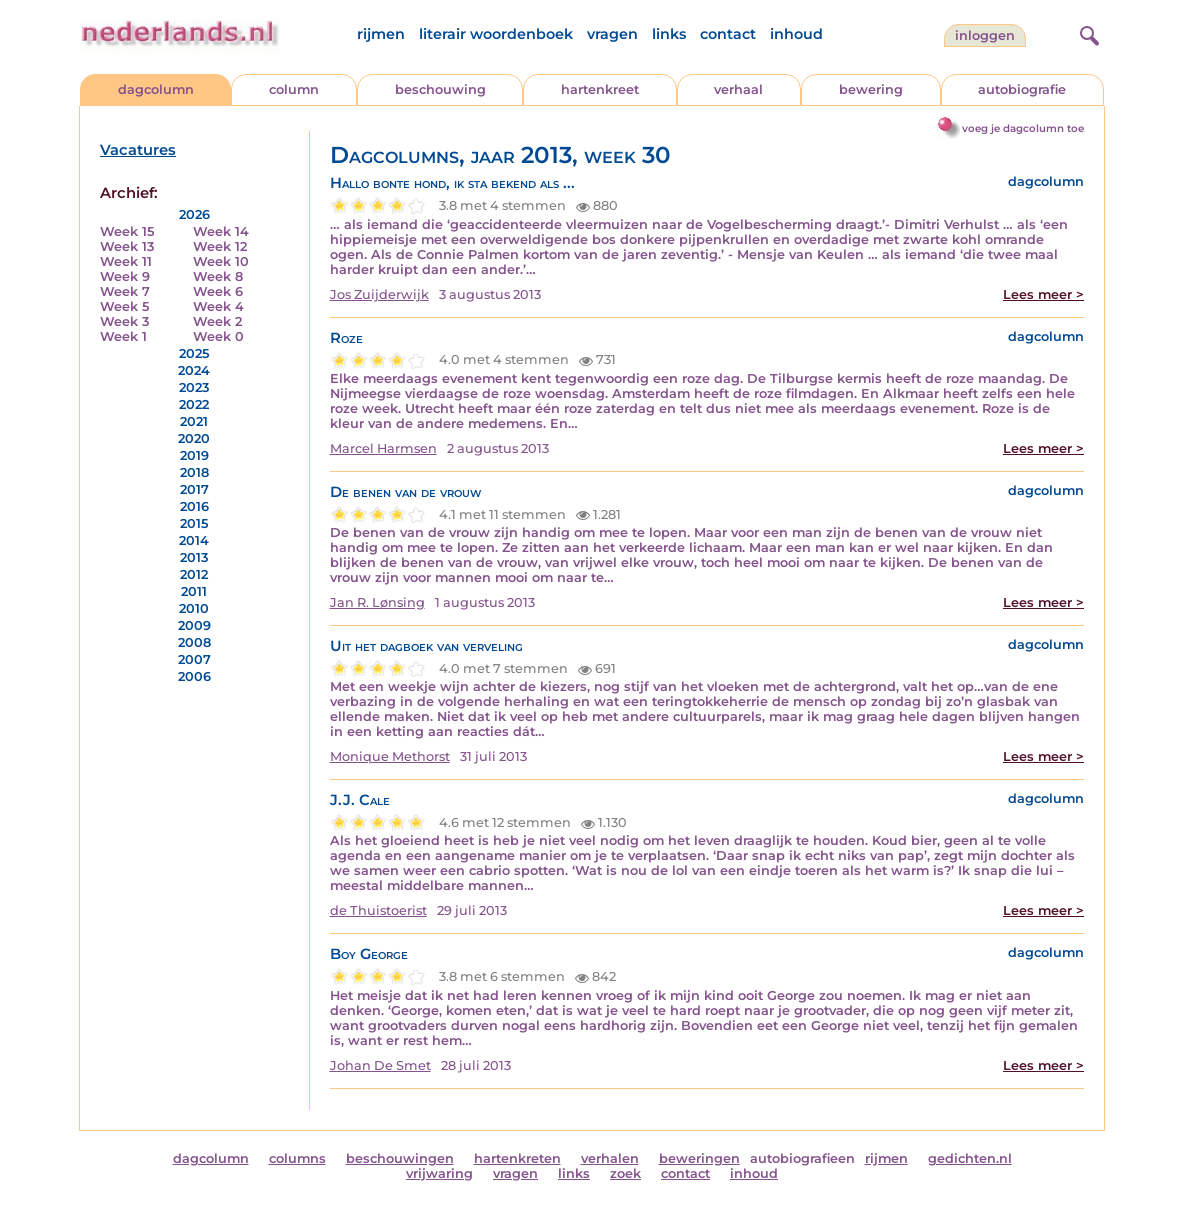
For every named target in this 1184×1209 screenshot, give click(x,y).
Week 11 (126, 261)
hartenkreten (517, 1158)
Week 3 (124, 321)
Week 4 (218, 306)
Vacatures (138, 150)
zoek (625, 1173)
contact (728, 34)
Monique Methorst (390, 756)
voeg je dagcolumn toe (1023, 128)
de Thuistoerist (378, 910)
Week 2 (217, 321)
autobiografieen (802, 1158)
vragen (612, 34)
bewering (871, 89)
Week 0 (218, 336)
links (669, 34)
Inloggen (985, 35)
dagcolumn (156, 89)
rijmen (381, 34)
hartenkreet (600, 89)
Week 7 (125, 291)
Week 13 (127, 246)
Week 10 (221, 261)
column (294, 89)
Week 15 (127, 231)
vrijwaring (439, 1173)
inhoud (796, 34)
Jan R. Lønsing (377, 602)
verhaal (738, 89)
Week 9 (125, 276)
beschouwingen (400, 1158)
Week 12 (220, 246)
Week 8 (218, 276)
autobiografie (1022, 89)
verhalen (610, 1158)
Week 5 (124, 306)
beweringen (699, 1158)
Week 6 (218, 291)
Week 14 (221, 231)
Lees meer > (1043, 294)
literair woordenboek (496, 34)
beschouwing (440, 89)
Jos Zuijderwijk (379, 294)
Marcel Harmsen (383, 448)
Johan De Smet (380, 1065)
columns (297, 1158)
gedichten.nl (970, 1158)
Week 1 (123, 336)
